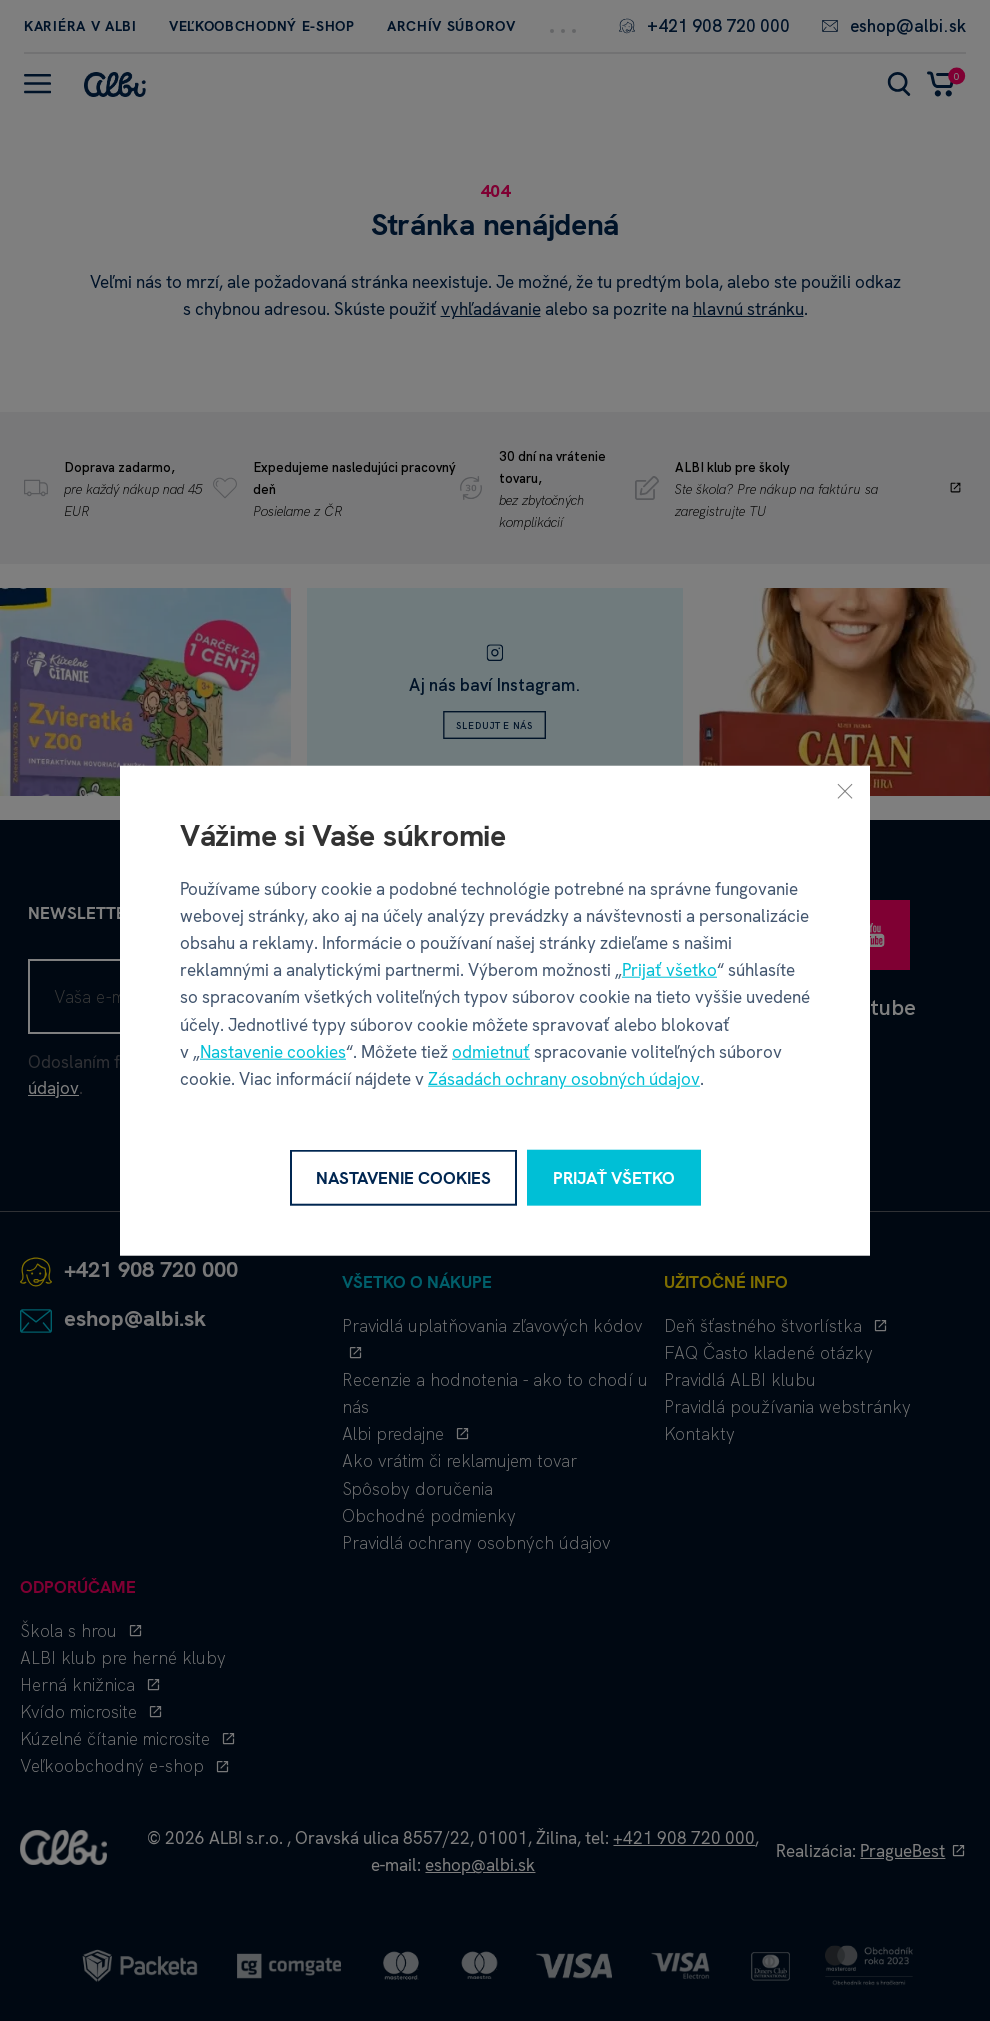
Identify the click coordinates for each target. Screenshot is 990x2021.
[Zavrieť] (845, 790)
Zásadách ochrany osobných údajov (564, 1079)
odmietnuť (491, 1051)
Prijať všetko (669, 970)
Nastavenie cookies (273, 1051)
